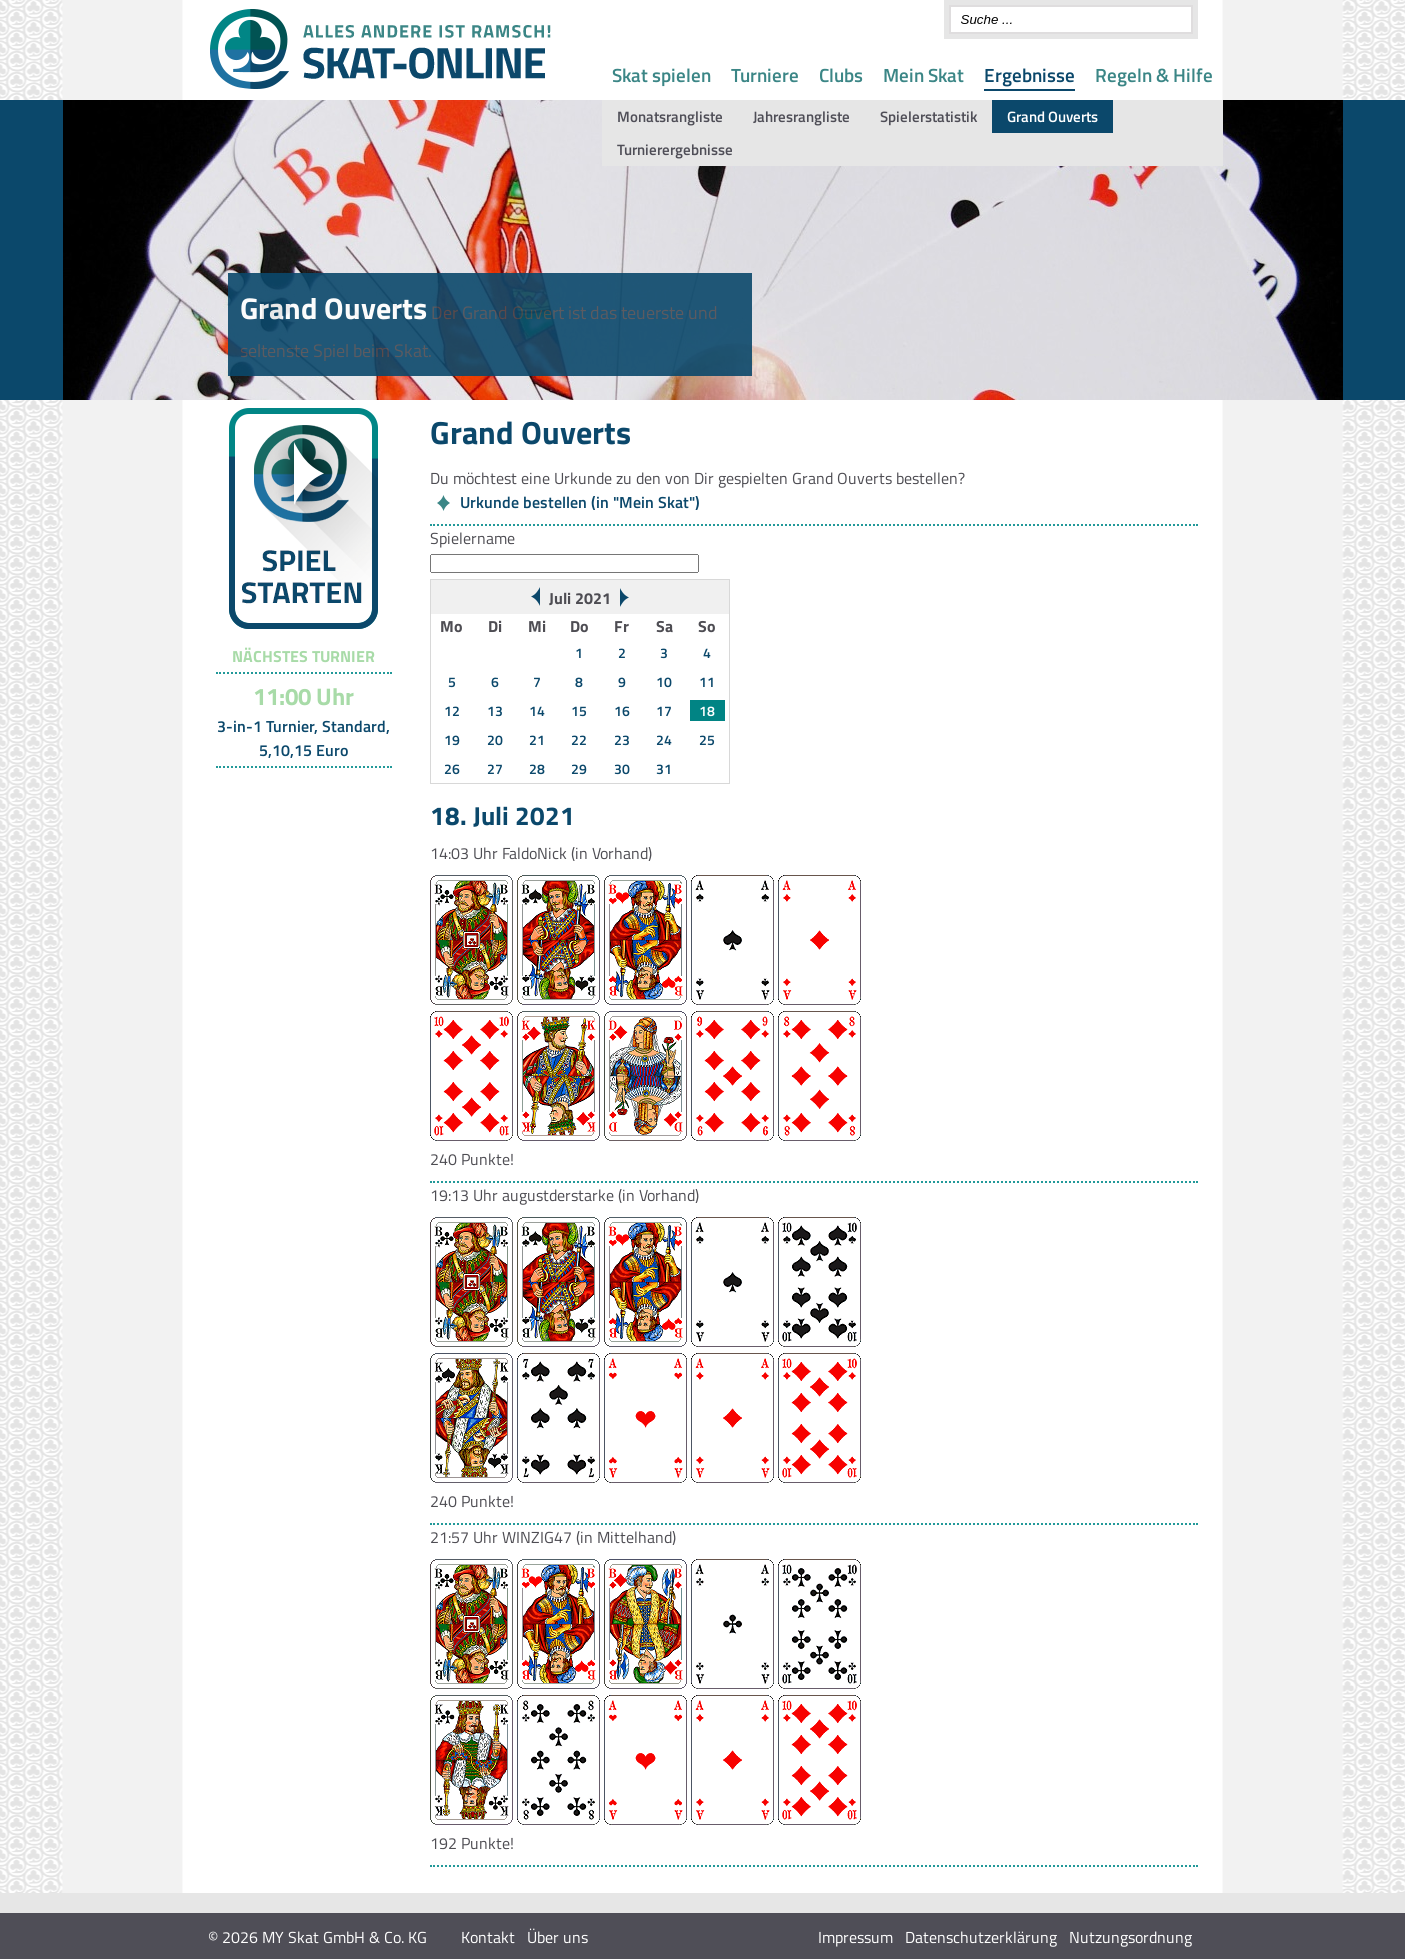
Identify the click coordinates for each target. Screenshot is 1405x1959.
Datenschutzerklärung (981, 1937)
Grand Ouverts (1052, 116)
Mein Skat (923, 74)
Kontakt (488, 1937)
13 (495, 710)
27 (495, 768)
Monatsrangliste (670, 116)
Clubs (841, 74)
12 (452, 710)
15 (579, 710)
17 (664, 710)
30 (622, 768)
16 (622, 710)
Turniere (765, 74)
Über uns (557, 1937)
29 (579, 768)
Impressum (855, 1937)
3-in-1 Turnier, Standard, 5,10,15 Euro (303, 738)
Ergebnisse (1029, 74)
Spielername (472, 538)
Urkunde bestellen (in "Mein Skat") (580, 502)
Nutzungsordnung (1130, 1937)
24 (664, 739)
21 (537, 739)
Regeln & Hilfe (1154, 74)
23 (622, 739)
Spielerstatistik (928, 116)
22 (579, 739)
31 (664, 768)
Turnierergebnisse (675, 149)
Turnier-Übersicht (294, 793)
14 (537, 710)
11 (707, 681)
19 (452, 739)
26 (452, 768)
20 (495, 739)
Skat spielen (661, 74)
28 (537, 768)
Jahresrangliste (801, 116)
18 (707, 710)
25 (707, 739)
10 (664, 681)
